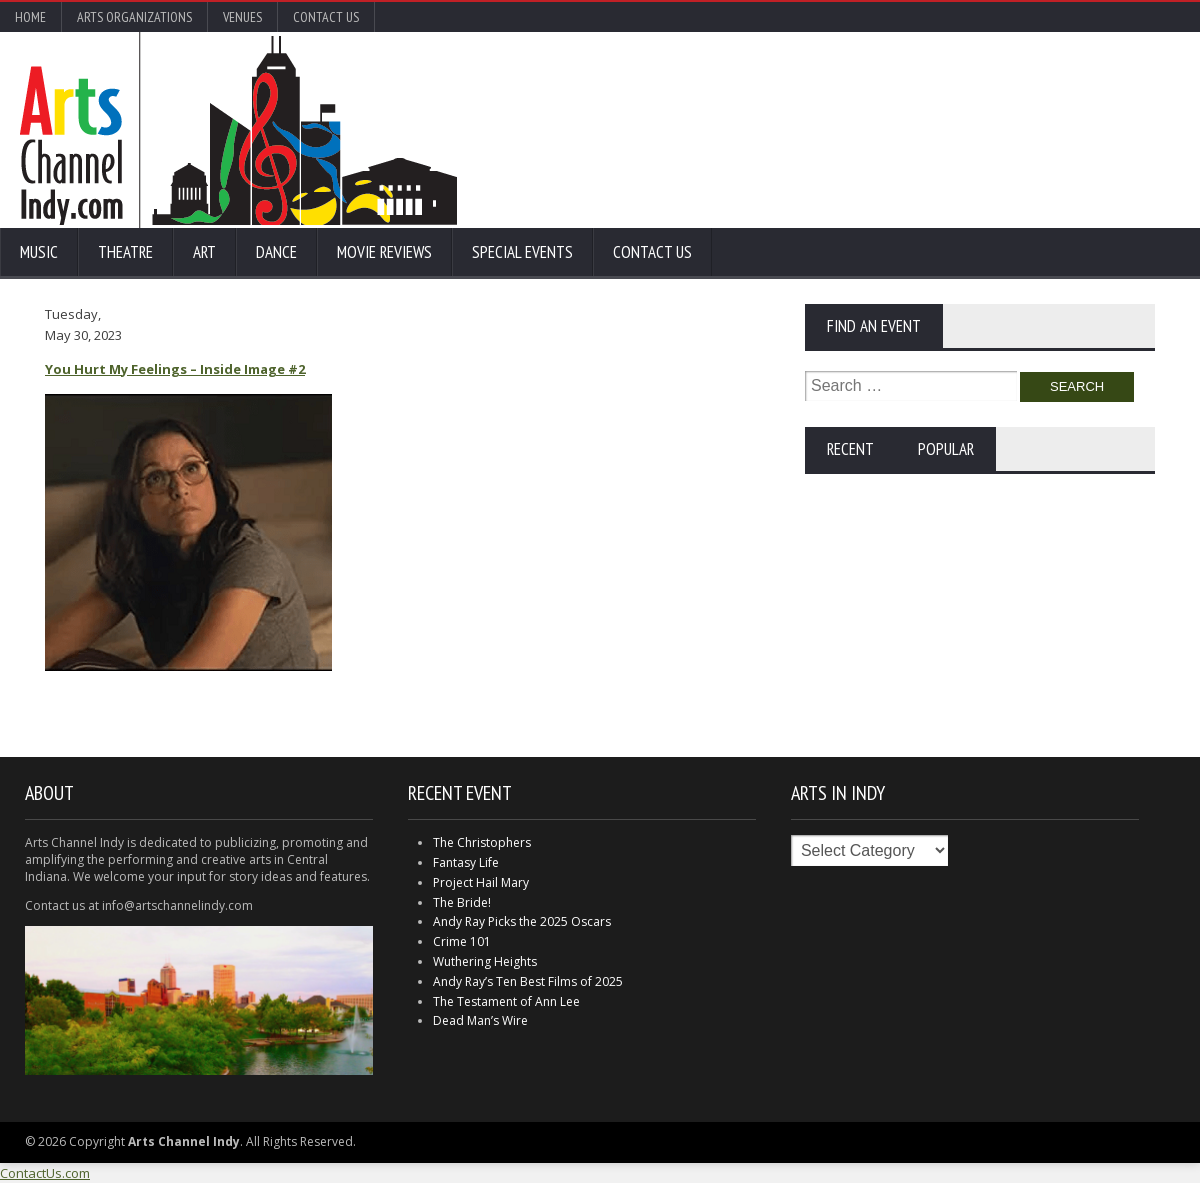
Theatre (125, 252)
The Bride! (462, 902)
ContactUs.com (45, 1173)
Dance (276, 252)
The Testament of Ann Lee (506, 1001)
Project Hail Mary (481, 882)
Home (30, 17)
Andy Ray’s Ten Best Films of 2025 (528, 981)
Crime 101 (462, 941)
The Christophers (482, 842)
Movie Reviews (384, 252)
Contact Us (326, 17)
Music (39, 252)
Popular (946, 449)
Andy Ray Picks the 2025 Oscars (522, 921)
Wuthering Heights (485, 961)
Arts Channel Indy (238, 130)
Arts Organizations (134, 17)
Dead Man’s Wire (480, 1020)
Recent (850, 449)
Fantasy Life (466, 862)
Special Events (522, 252)
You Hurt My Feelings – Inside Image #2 (175, 369)
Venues (242, 17)
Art (204, 252)
